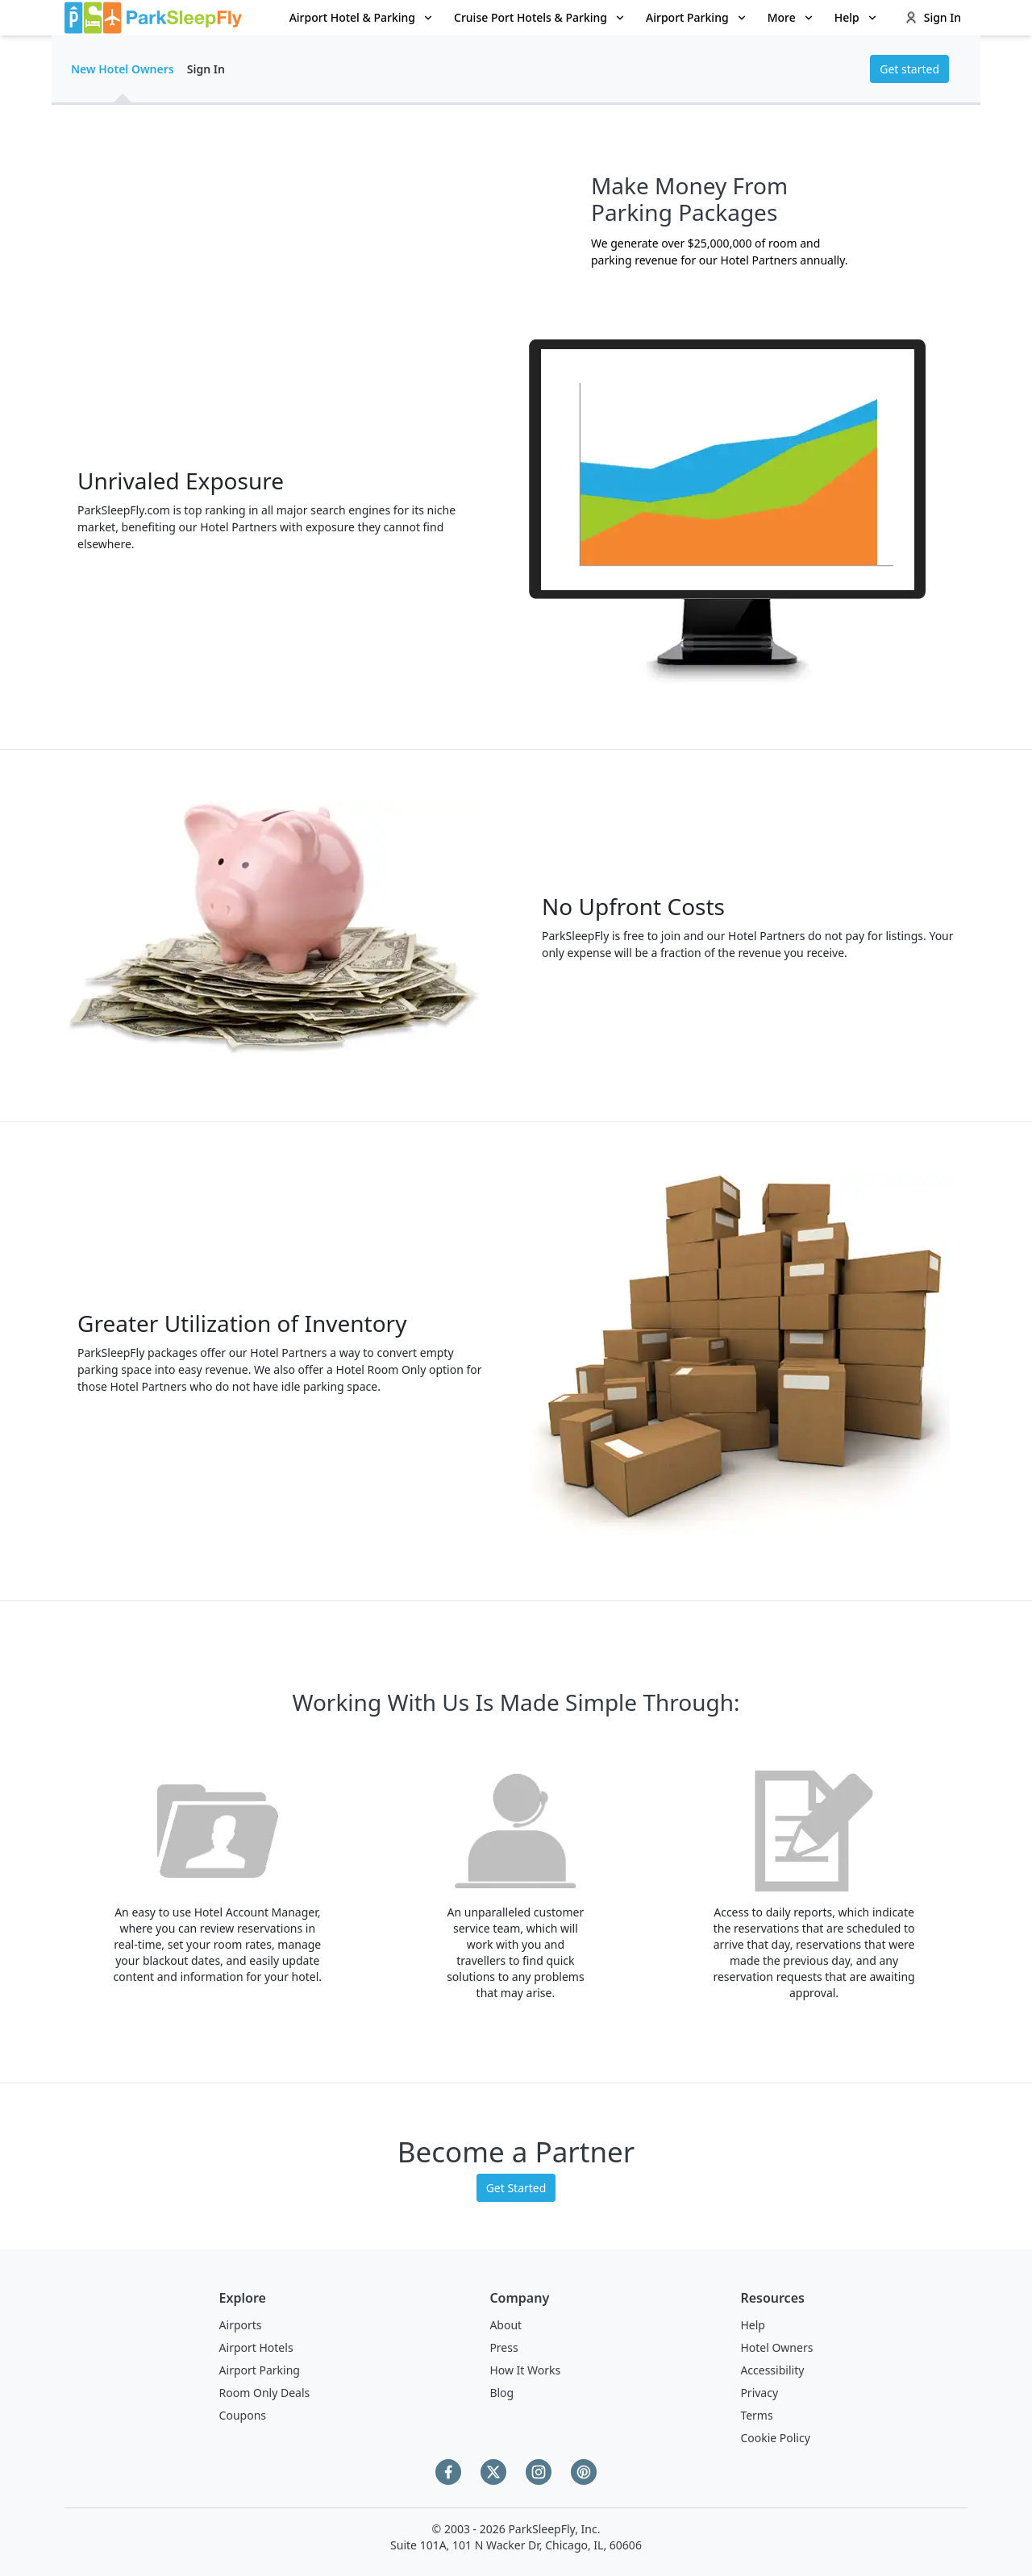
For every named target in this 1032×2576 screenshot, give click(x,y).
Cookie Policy (774, 2437)
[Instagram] (538, 2472)
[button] (362, 17)
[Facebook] (448, 2472)
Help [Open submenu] (856, 17)
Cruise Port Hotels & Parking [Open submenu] (540, 17)
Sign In (933, 17)
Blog (501, 2392)
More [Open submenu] (791, 17)
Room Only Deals (264, 2392)
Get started (909, 69)
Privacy (759, 2392)
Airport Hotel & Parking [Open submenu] (362, 17)
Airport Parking (259, 2370)
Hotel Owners (776, 2347)
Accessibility (772, 2370)
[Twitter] (493, 2472)
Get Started (516, 2187)
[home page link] (153, 18)
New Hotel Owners (122, 69)
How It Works (524, 2370)
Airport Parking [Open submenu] (697, 17)
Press (503, 2347)
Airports (240, 2325)
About (505, 2325)
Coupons (242, 2415)
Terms (756, 2415)
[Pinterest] (583, 2472)
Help (752, 2325)
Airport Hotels (256, 2347)
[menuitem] (362, 17)
